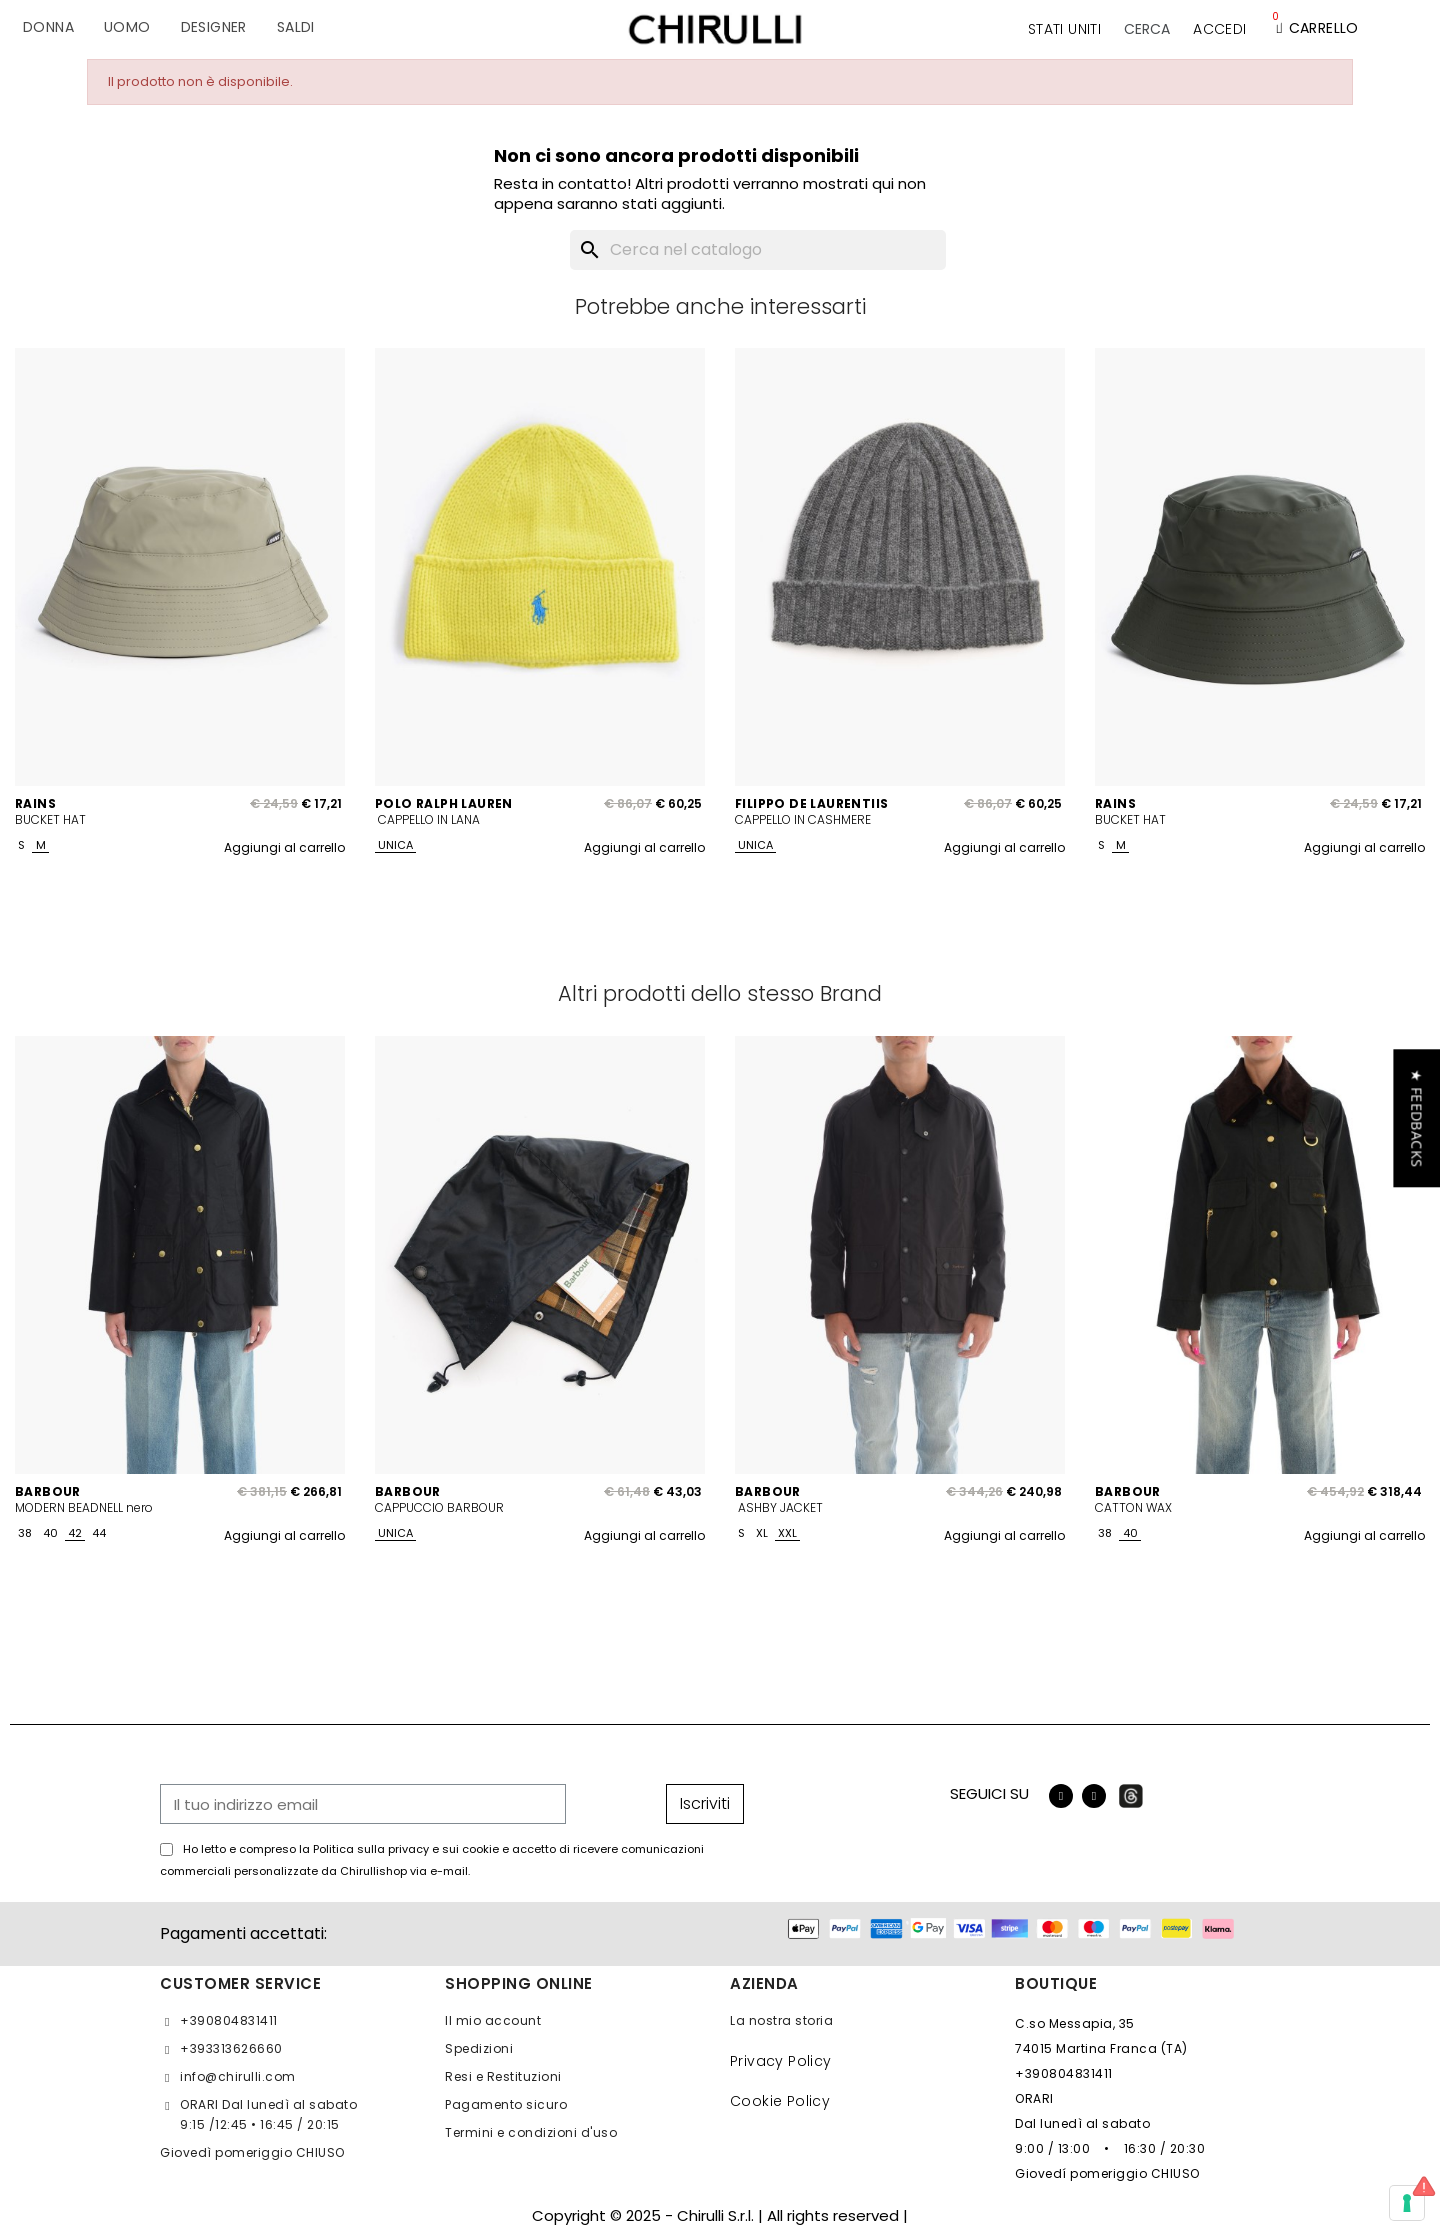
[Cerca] (758, 250)
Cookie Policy (780, 2101)
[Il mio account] (1219, 29)
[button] (1147, 29)
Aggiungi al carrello (284, 847)
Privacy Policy (781, 2061)
